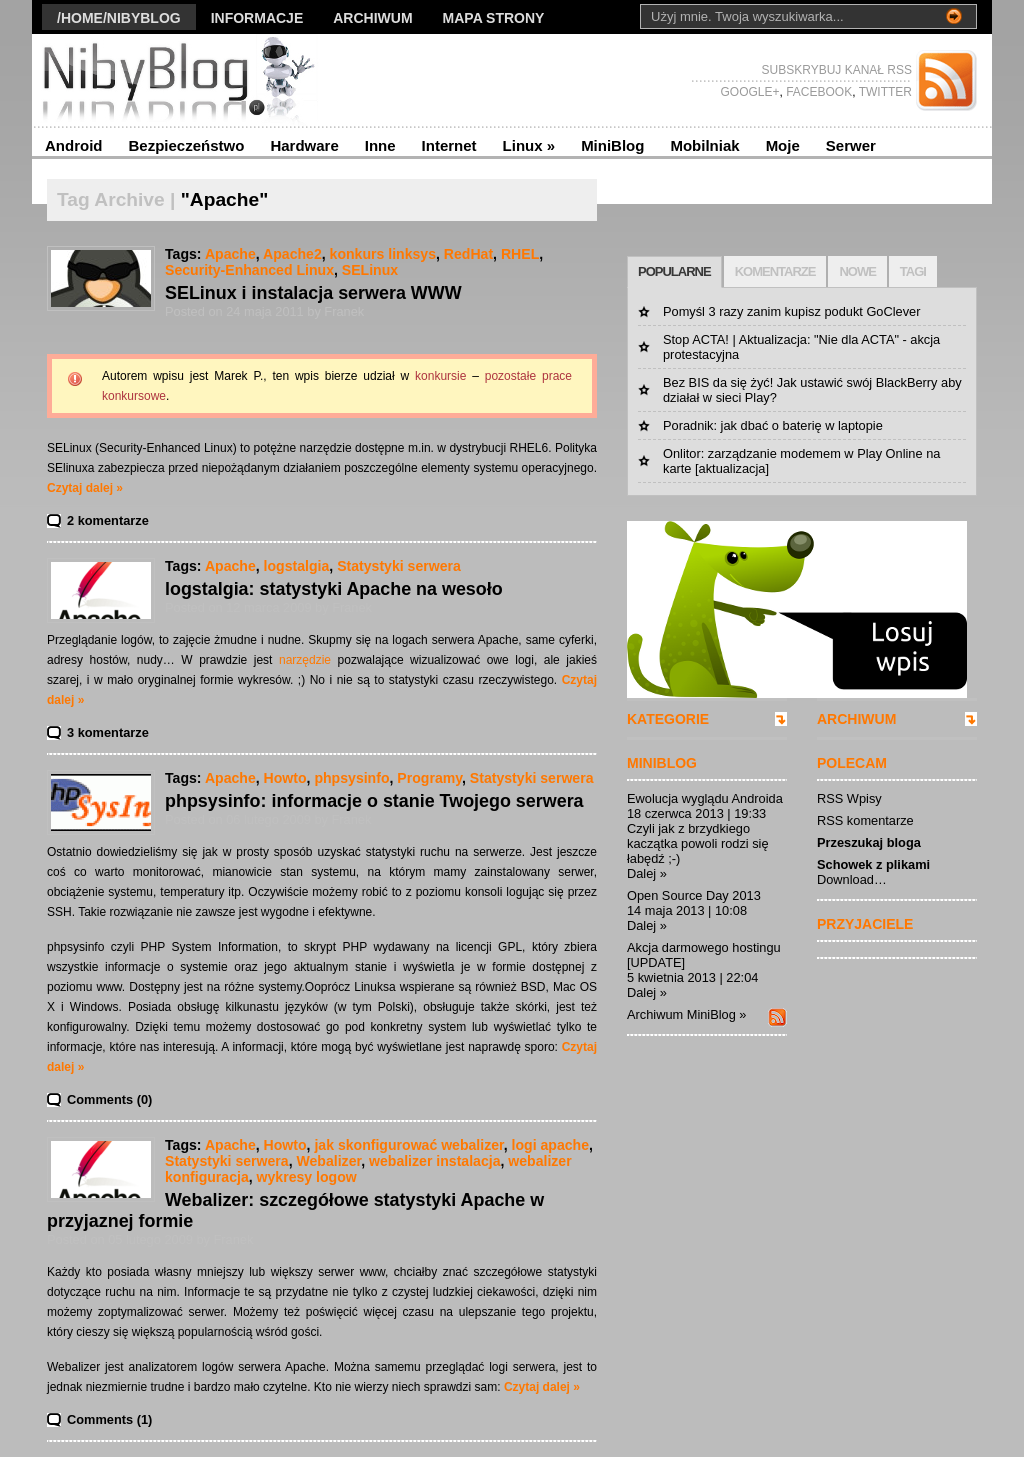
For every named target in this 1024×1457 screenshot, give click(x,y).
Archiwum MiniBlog (681, 1014)
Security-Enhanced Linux (249, 270)
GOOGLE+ (749, 92)
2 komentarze (108, 520)
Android (74, 145)
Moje (783, 145)
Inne (380, 145)
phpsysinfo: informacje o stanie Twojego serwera (374, 801)
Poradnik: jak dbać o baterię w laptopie (773, 425)
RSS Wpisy (849, 798)
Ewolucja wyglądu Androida (705, 798)
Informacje (257, 18)
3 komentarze (108, 732)
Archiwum (372, 18)
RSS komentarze (865, 820)
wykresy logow (307, 1177)
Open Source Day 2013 (694, 895)
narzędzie (305, 660)
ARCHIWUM (856, 719)
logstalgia (297, 566)
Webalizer (328, 1161)
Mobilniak (704, 145)
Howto (285, 778)
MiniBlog (612, 145)
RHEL (520, 254)
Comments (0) (109, 1099)
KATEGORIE (668, 719)
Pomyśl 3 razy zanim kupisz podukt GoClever (791, 311)
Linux (529, 145)
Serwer (851, 145)
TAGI (913, 271)
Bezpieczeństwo (187, 145)
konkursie (440, 376)
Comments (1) (109, 1419)
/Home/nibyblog (119, 18)
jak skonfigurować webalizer (408, 1145)
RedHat (468, 254)
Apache (230, 254)
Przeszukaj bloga (869, 842)
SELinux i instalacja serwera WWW (313, 293)
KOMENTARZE (775, 271)
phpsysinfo (351, 778)
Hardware (304, 145)
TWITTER (884, 92)
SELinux (370, 270)
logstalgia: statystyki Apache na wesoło (334, 589)
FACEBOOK (817, 92)
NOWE (857, 271)
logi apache (550, 1145)
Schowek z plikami (873, 864)
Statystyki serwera (399, 566)
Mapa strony (494, 18)
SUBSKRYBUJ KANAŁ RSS (837, 70)
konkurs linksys (383, 254)
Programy (429, 778)
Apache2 (292, 254)
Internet (449, 145)
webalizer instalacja (434, 1161)
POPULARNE (674, 271)
